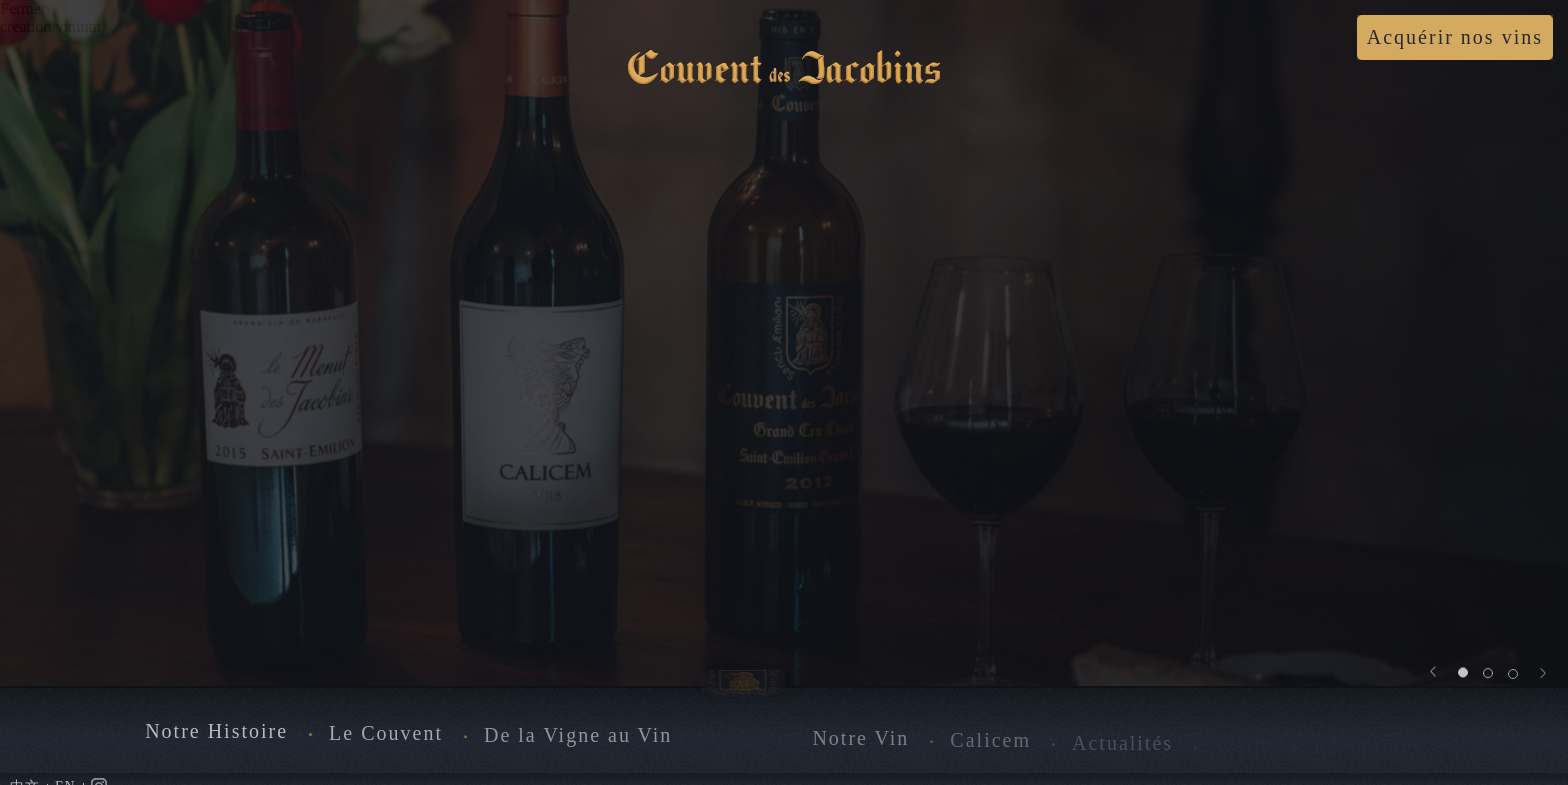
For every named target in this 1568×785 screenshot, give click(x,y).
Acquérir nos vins (1455, 37)
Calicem (990, 743)
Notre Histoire (216, 733)
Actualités (1122, 747)
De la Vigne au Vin (578, 738)
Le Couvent (386, 735)
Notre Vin (860, 741)
